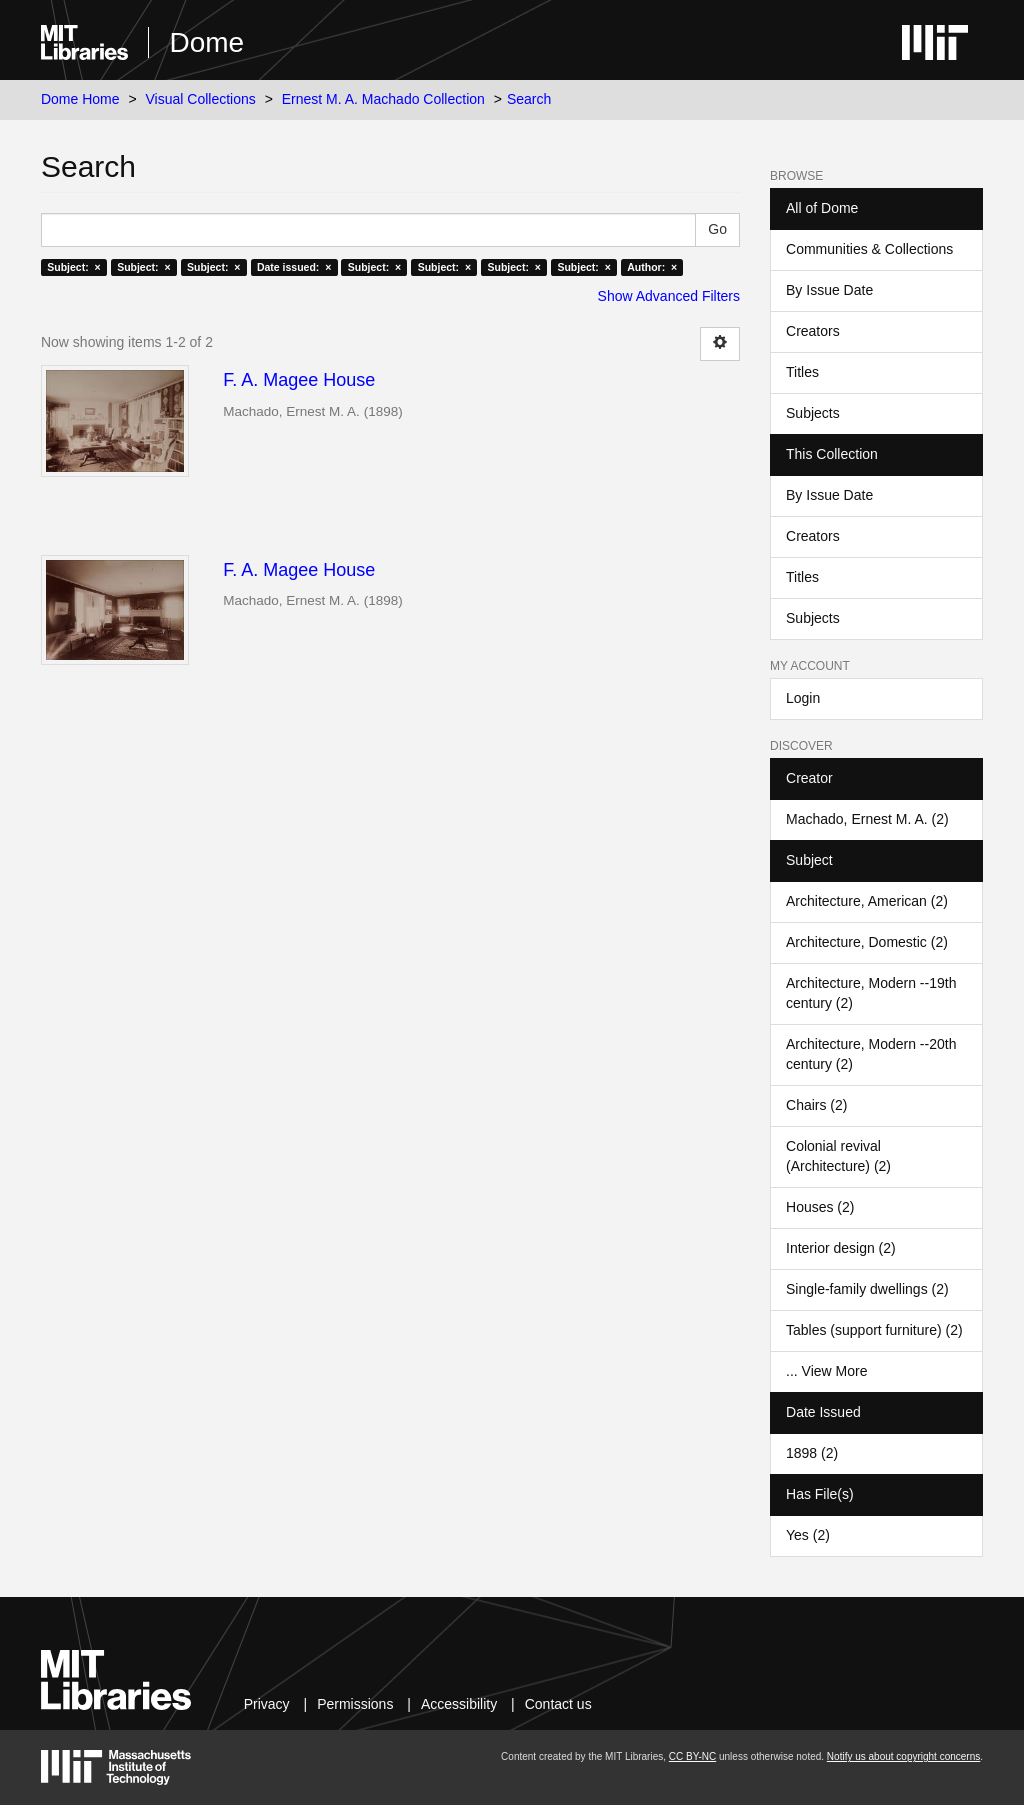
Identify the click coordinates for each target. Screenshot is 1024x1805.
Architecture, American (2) (867, 901)
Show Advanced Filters (669, 296)
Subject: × (73, 267)
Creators (813, 331)
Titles (802, 372)
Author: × (652, 267)
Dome (206, 42)
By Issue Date (829, 290)
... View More (826, 1371)
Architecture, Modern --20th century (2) (871, 1054)
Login (803, 698)
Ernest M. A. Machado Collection (383, 99)
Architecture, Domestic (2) (867, 942)
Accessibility (459, 1704)
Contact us (558, 1704)
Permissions (355, 1704)
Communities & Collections (869, 249)
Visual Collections (201, 99)
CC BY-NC (692, 1756)
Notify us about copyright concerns (903, 1756)
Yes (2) (808, 1535)
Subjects (813, 413)
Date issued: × (294, 267)
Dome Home (80, 99)
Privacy (267, 1704)
